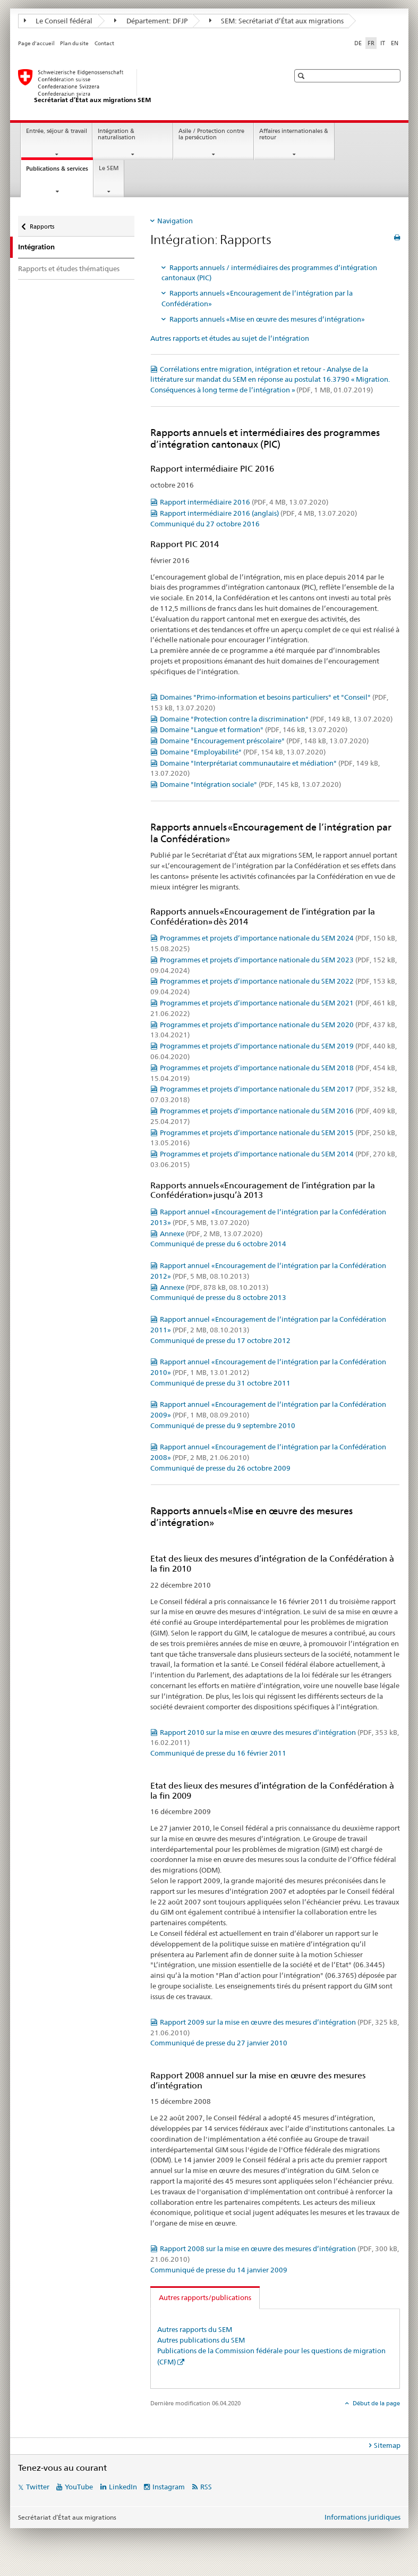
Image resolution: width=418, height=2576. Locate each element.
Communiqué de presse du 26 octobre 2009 (220, 1468)
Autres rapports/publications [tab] (205, 2297)
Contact (104, 43)
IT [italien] (382, 43)
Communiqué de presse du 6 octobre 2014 (218, 1243)
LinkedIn (123, 2486)
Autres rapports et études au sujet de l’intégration (229, 338)
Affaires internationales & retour (293, 134)
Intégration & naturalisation (116, 134)
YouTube (79, 2486)
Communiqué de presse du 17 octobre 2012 (220, 1340)
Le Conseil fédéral (58, 20)
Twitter (37, 2486)
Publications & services (59, 171)
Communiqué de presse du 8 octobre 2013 (218, 1297)
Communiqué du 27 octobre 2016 (205, 523)
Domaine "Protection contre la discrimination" (276, 719)
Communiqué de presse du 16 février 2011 (218, 1753)
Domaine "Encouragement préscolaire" (264, 740)
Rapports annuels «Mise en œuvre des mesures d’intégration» (267, 319)
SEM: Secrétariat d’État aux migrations (276, 20)
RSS (206, 2486)
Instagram (168, 2486)
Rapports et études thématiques (69, 268)
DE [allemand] (358, 43)
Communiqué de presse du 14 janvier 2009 (218, 2269)
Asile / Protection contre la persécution (211, 134)
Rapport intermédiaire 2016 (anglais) (258, 513)
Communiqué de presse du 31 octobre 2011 (220, 1383)
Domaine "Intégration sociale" (250, 784)
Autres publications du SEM (201, 2340)
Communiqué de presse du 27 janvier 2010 (218, 2042)
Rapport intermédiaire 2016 (244, 502)
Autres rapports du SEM (194, 2329)
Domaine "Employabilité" (243, 752)
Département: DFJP (150, 20)
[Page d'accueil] (143, 86)
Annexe (211, 1233)
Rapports (41, 223)
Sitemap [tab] (387, 2445)
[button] (302, 76)
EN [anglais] (394, 43)
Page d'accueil (36, 43)
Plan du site (74, 43)
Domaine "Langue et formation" (253, 729)
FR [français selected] (371, 43)
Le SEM (109, 168)
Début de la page (375, 2403)
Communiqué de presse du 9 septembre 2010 (222, 1425)
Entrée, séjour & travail (56, 131)
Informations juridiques (362, 2517)
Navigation (175, 220)
